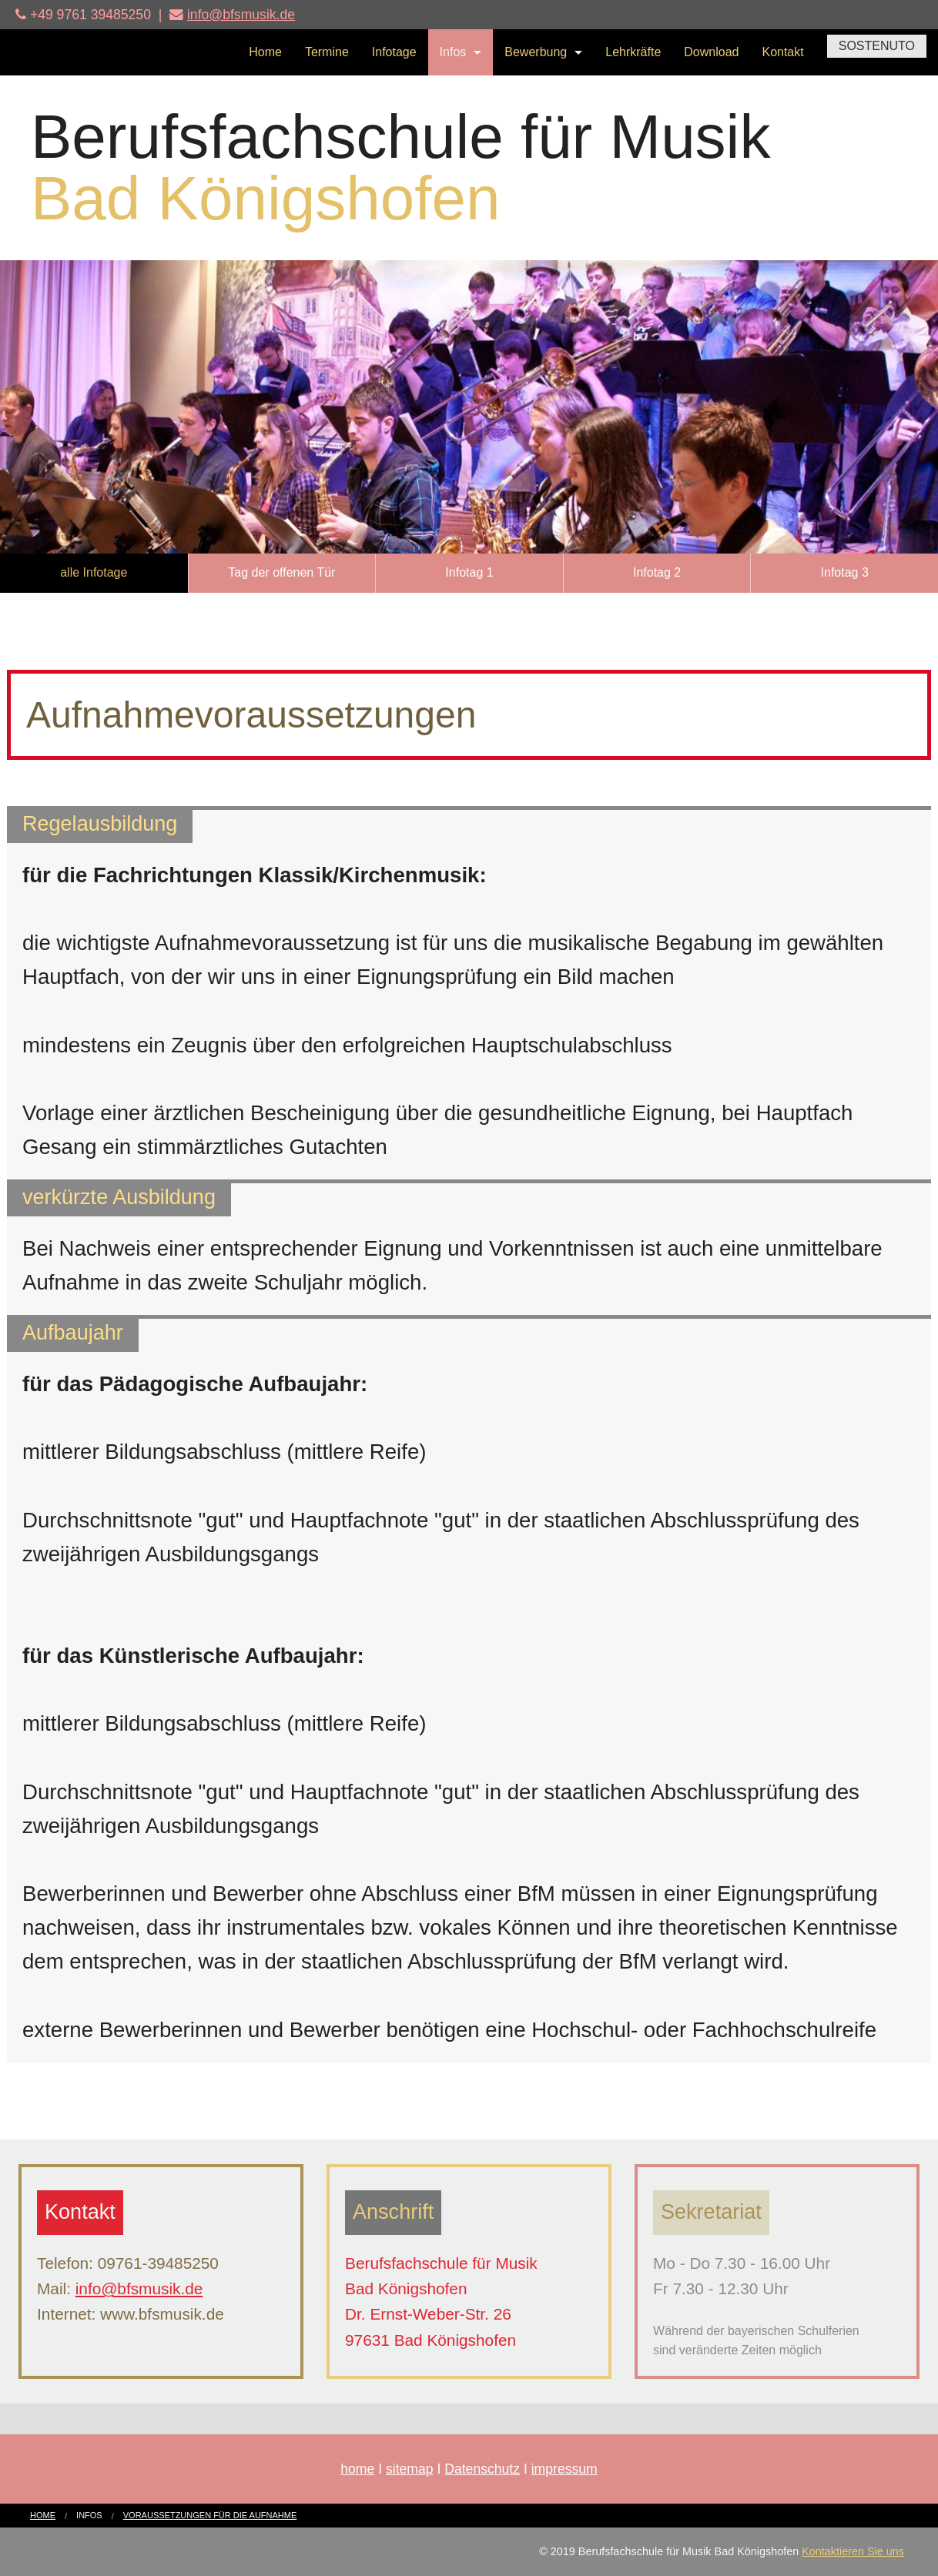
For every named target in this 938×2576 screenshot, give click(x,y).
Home (265, 52)
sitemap (410, 2469)
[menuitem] (265, 52)
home (357, 2469)
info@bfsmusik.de (241, 14)
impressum (564, 2469)
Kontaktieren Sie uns (853, 2551)
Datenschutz (482, 2469)
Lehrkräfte (633, 52)
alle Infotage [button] (93, 572)
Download (711, 52)
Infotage (394, 52)
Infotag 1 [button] (469, 572)
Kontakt (782, 52)
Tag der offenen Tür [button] (281, 572)
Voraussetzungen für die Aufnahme (210, 2515)
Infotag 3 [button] (845, 572)
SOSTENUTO (877, 45)
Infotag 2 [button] (657, 572)
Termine (327, 52)
